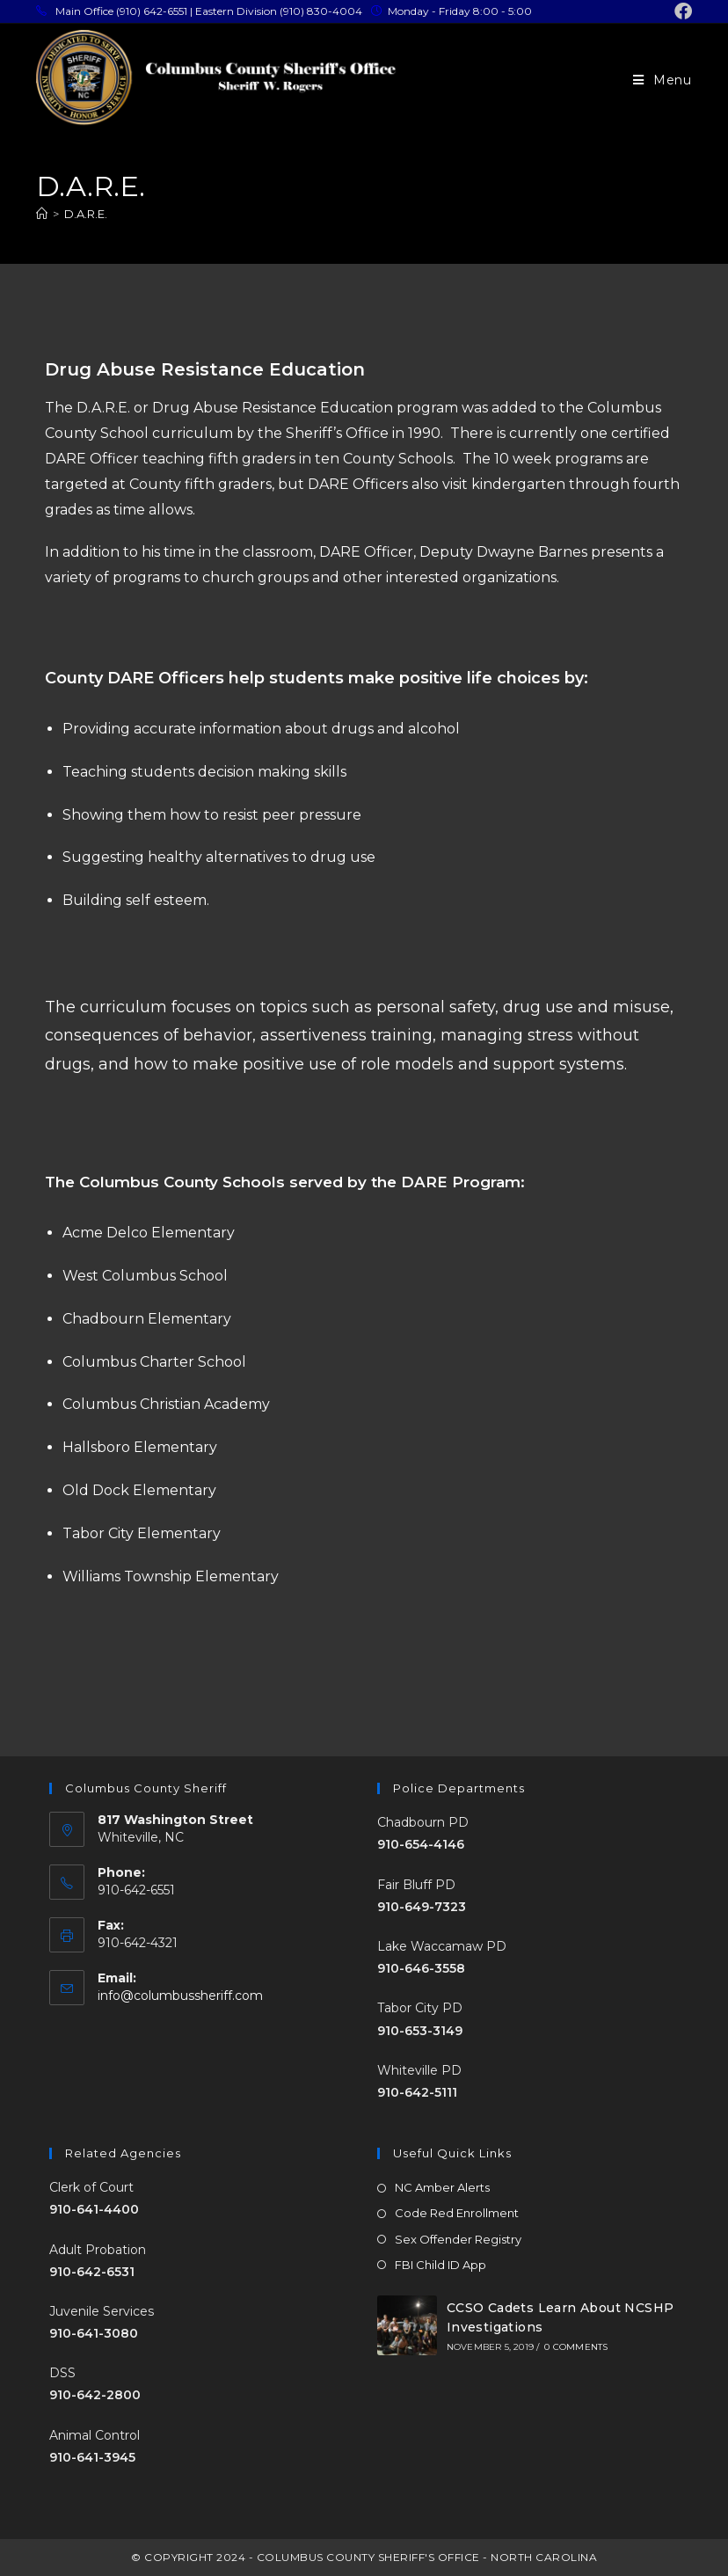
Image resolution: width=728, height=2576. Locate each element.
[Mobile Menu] (662, 80)
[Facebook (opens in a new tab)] (680, 11)
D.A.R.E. (85, 214)
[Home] (41, 214)
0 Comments (576, 2347)
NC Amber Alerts (442, 2187)
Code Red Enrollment (457, 2213)
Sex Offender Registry (458, 2239)
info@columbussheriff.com (180, 1995)
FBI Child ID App (440, 2265)
